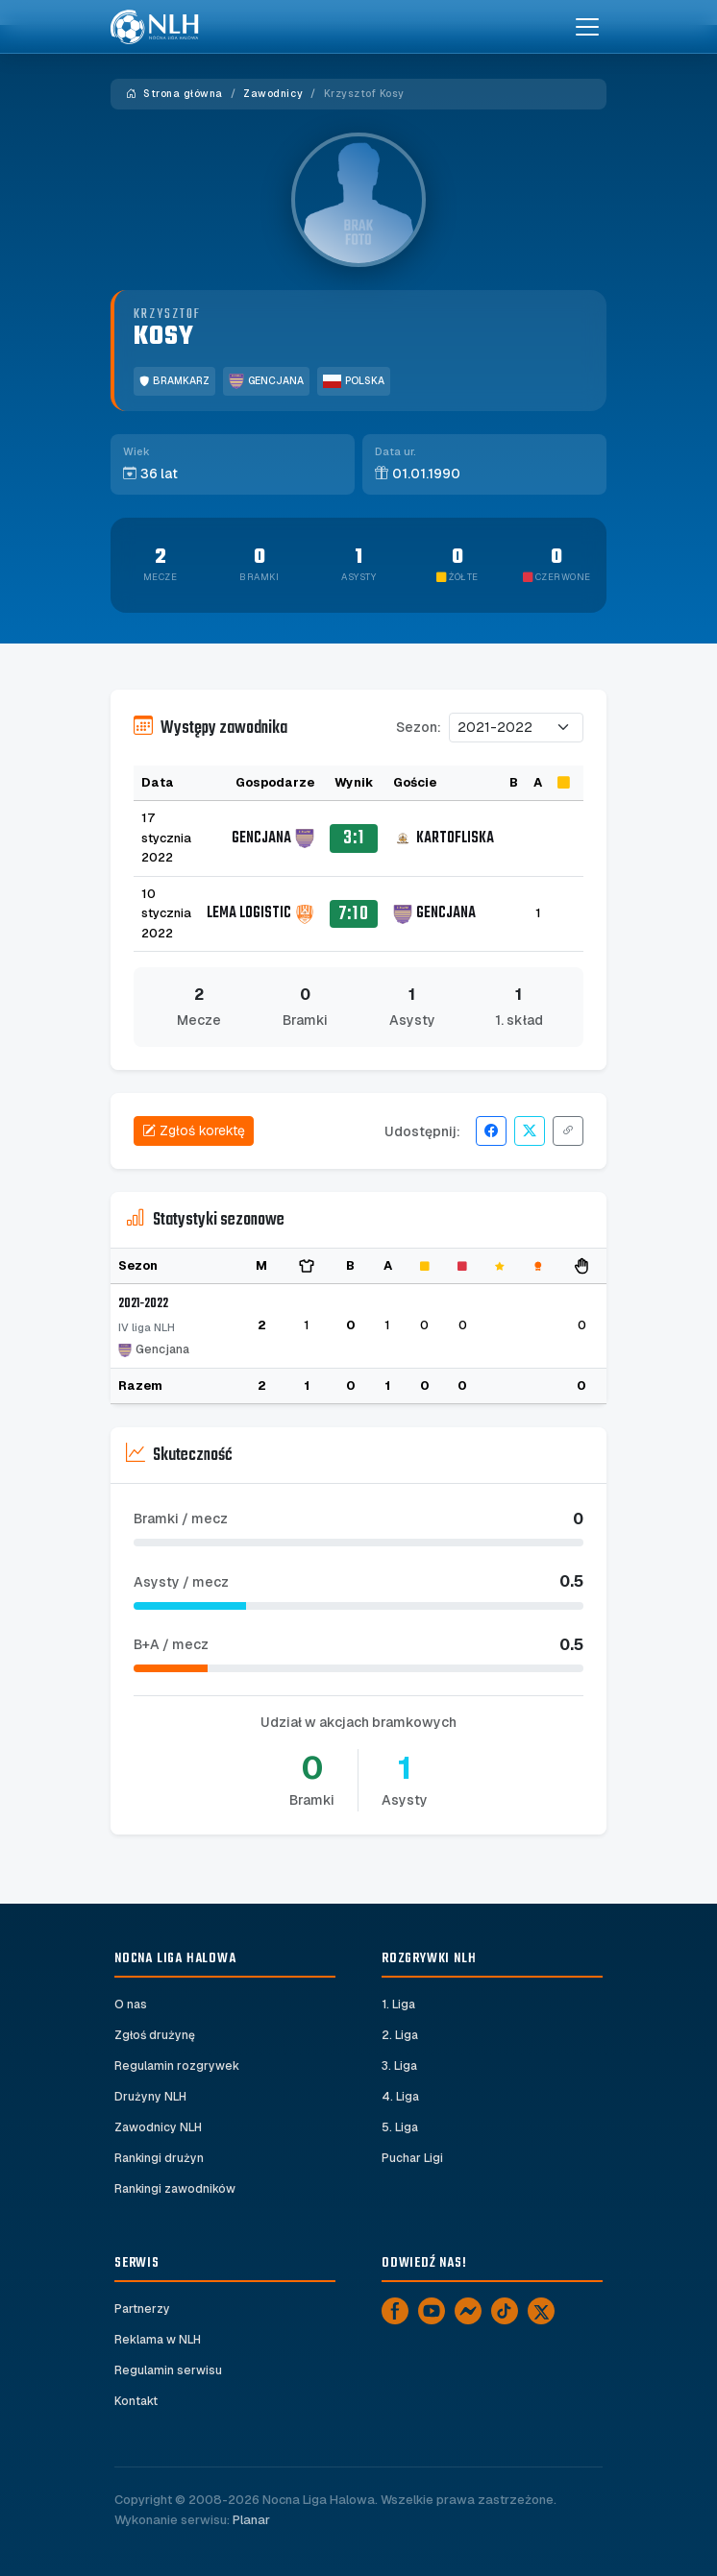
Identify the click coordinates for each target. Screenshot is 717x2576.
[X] (541, 2310)
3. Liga (399, 2066)
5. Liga (400, 2127)
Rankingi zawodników (174, 2189)
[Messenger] (468, 2310)
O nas (130, 2004)
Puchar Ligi (412, 2158)
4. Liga (400, 2096)
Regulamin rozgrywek (176, 2066)
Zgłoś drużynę (154, 2035)
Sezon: (418, 727)
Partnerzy (142, 2309)
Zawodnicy (273, 93)
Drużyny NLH (150, 2096)
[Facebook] (395, 2310)
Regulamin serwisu (168, 2370)
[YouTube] (431, 2310)
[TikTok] (504, 2310)
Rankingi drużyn (159, 2158)
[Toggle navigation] (587, 27)
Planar (251, 2520)
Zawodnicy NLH (158, 2127)
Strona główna (174, 93)
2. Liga (400, 2035)
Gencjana (266, 381)
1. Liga (398, 2004)
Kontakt (136, 2401)
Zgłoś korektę (193, 1130)
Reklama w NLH (157, 2339)
